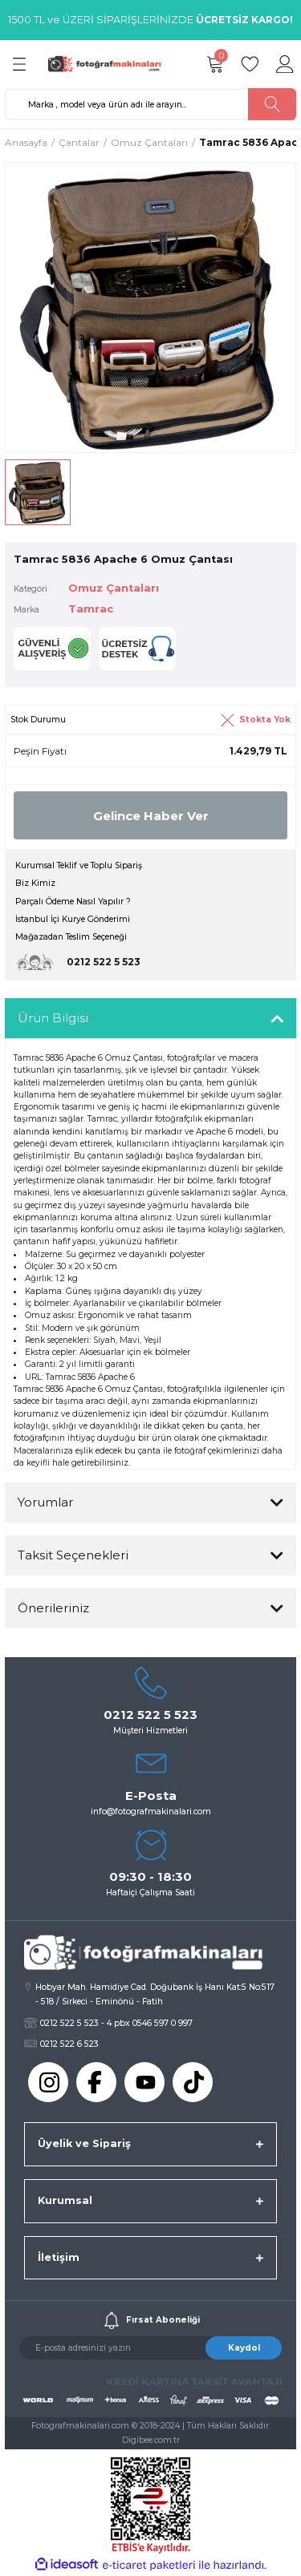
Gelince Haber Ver (151, 815)
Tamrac (90, 609)
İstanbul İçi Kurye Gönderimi (72, 919)
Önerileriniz (53, 1608)
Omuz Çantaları (113, 588)
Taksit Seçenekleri (73, 1555)
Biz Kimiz (35, 883)
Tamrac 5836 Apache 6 (90, 1377)
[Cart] (214, 64)
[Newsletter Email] (150, 2348)
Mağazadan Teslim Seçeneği (71, 937)
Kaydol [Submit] (244, 2348)
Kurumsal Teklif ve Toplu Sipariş (78, 865)
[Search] (150, 104)
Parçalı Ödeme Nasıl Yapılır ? (73, 901)
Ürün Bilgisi (53, 1017)
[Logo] (108, 64)
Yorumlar (45, 1502)
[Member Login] (285, 64)
